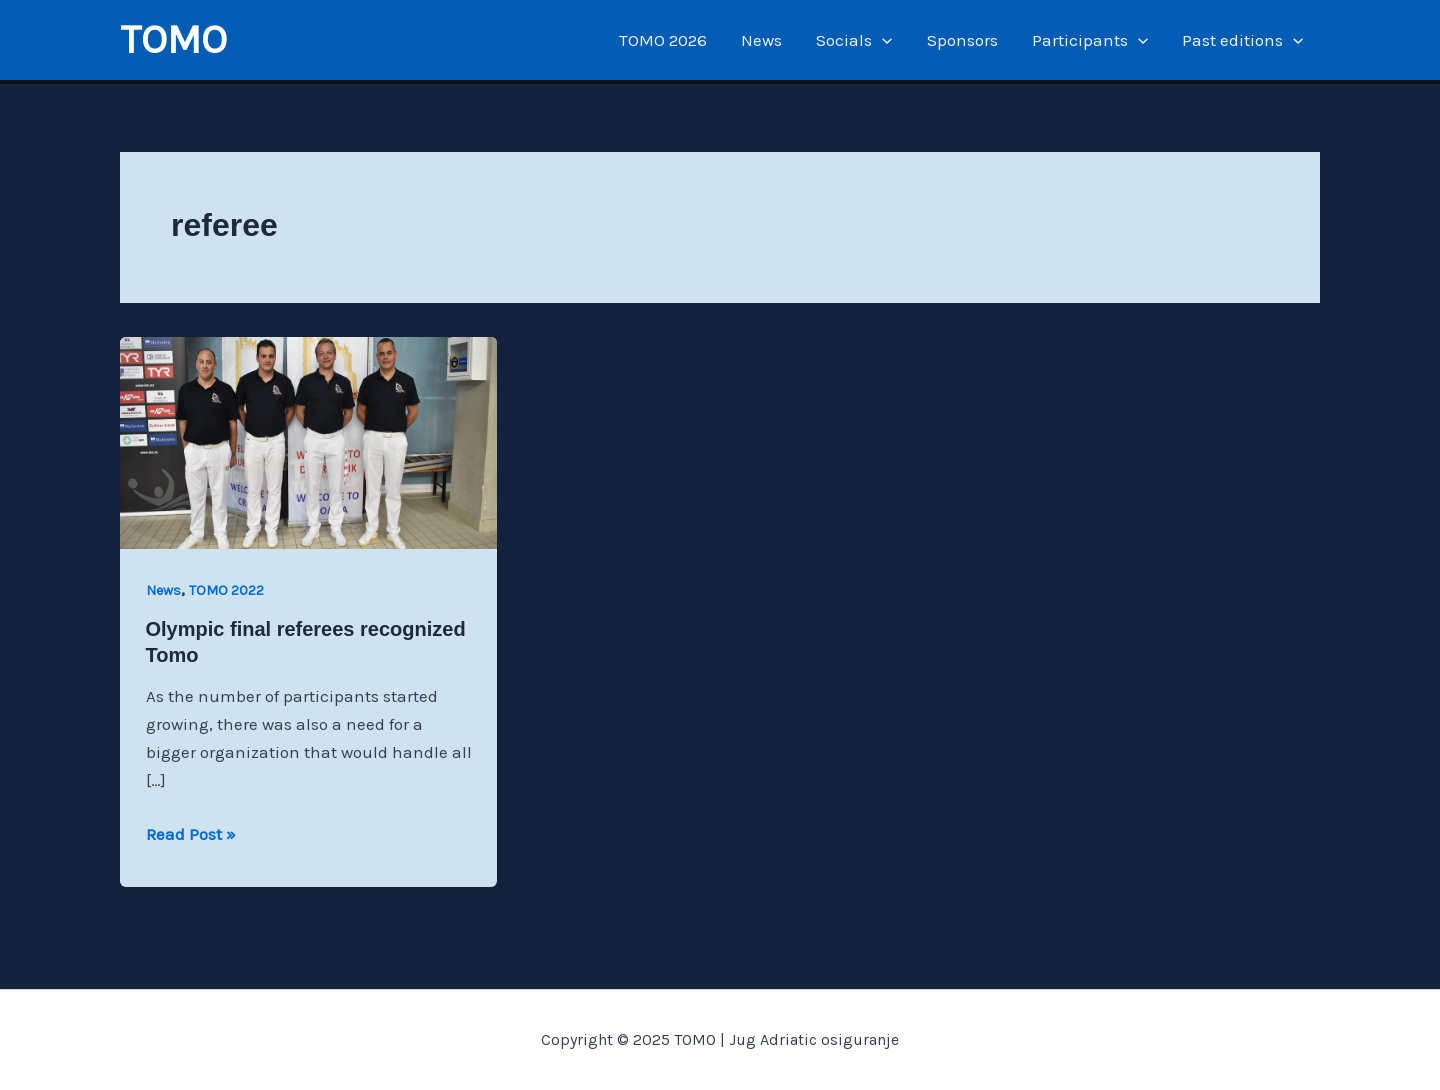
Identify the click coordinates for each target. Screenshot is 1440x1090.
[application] (882, 40)
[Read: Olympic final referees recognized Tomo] (308, 441)
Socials (854, 40)
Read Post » (191, 834)
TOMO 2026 (663, 40)
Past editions (1242, 40)
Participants (1090, 40)
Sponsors (962, 40)
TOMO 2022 (226, 590)
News (761, 40)
